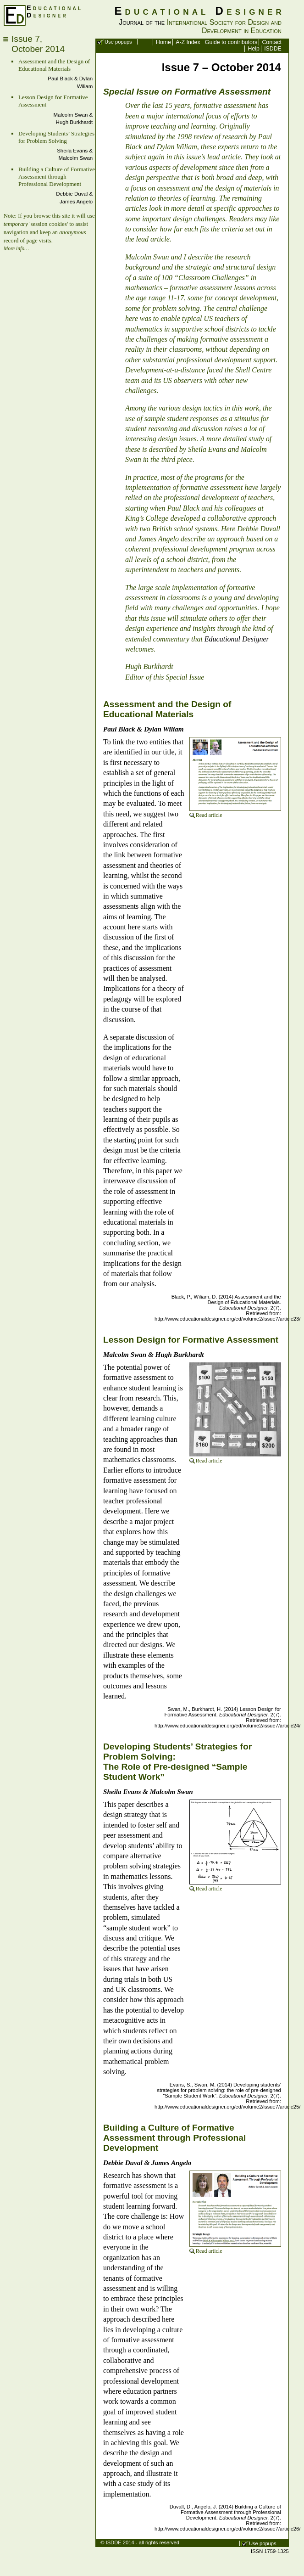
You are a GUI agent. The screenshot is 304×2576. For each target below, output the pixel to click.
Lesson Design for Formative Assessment (190, 1339)
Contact (271, 42)
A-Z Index (188, 42)
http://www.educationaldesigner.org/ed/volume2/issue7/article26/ (227, 2528)
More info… (16, 248)
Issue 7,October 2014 (38, 44)
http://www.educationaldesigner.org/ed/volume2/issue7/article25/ (227, 2106)
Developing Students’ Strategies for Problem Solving (56, 137)
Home (163, 42)
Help (254, 48)
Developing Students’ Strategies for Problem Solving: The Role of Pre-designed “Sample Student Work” (177, 1762)
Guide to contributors (231, 42)
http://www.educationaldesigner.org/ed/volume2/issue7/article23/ (227, 1319)
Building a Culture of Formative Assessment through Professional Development (56, 176)
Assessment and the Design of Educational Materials (54, 65)
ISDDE (273, 48)
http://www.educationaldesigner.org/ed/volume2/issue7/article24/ (227, 1725)
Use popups (118, 42)
